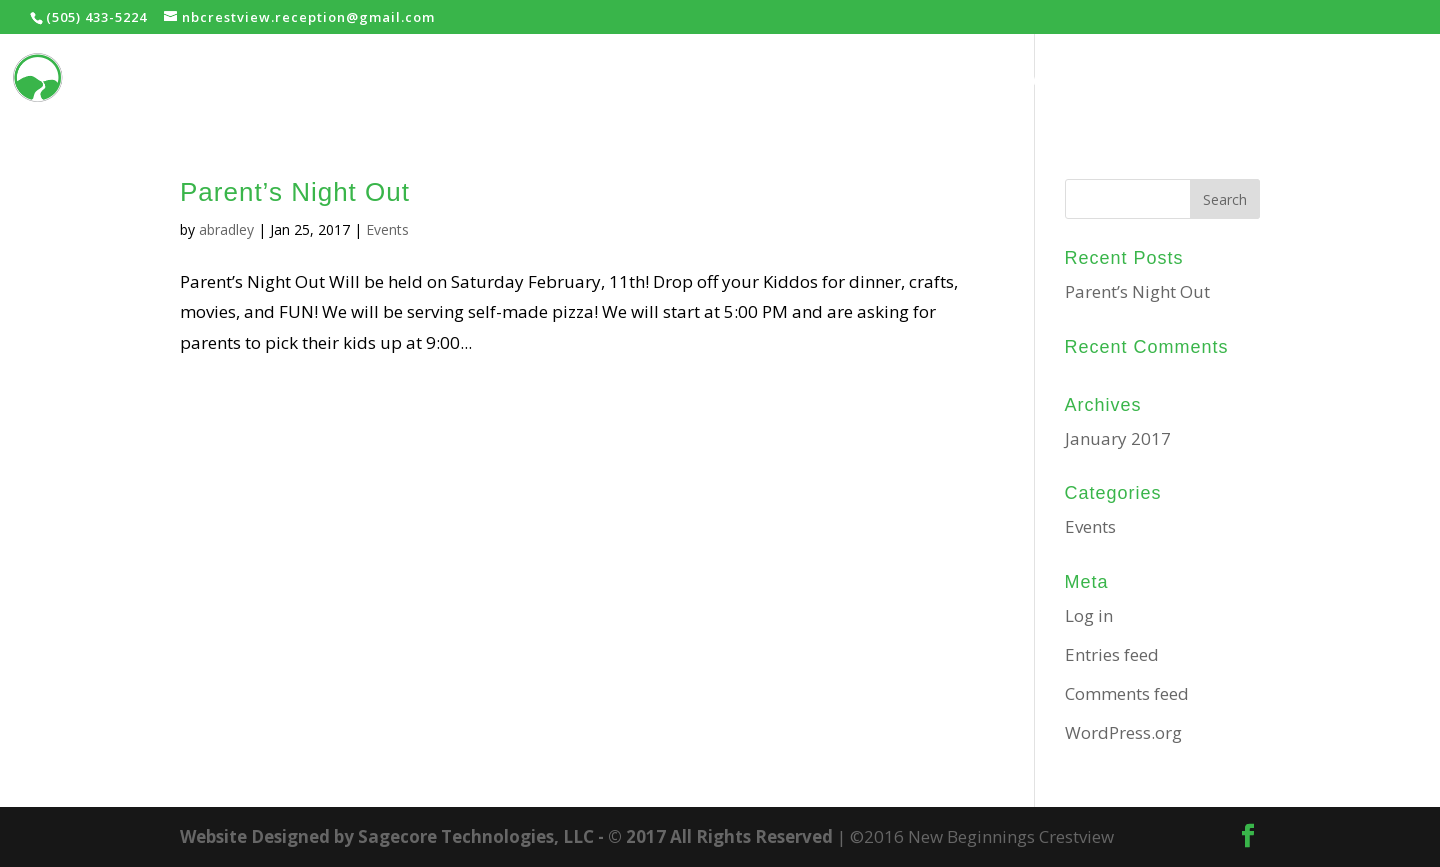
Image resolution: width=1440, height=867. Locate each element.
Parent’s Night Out (295, 192)
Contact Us (1347, 80)
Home (967, 80)
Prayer (1221, 80)
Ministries (1081, 80)
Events (387, 229)
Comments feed (1127, 693)
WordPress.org (1123, 732)
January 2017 (1118, 438)
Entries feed (1112, 654)
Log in (1089, 615)
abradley (226, 229)
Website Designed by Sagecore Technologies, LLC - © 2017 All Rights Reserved (506, 836)
